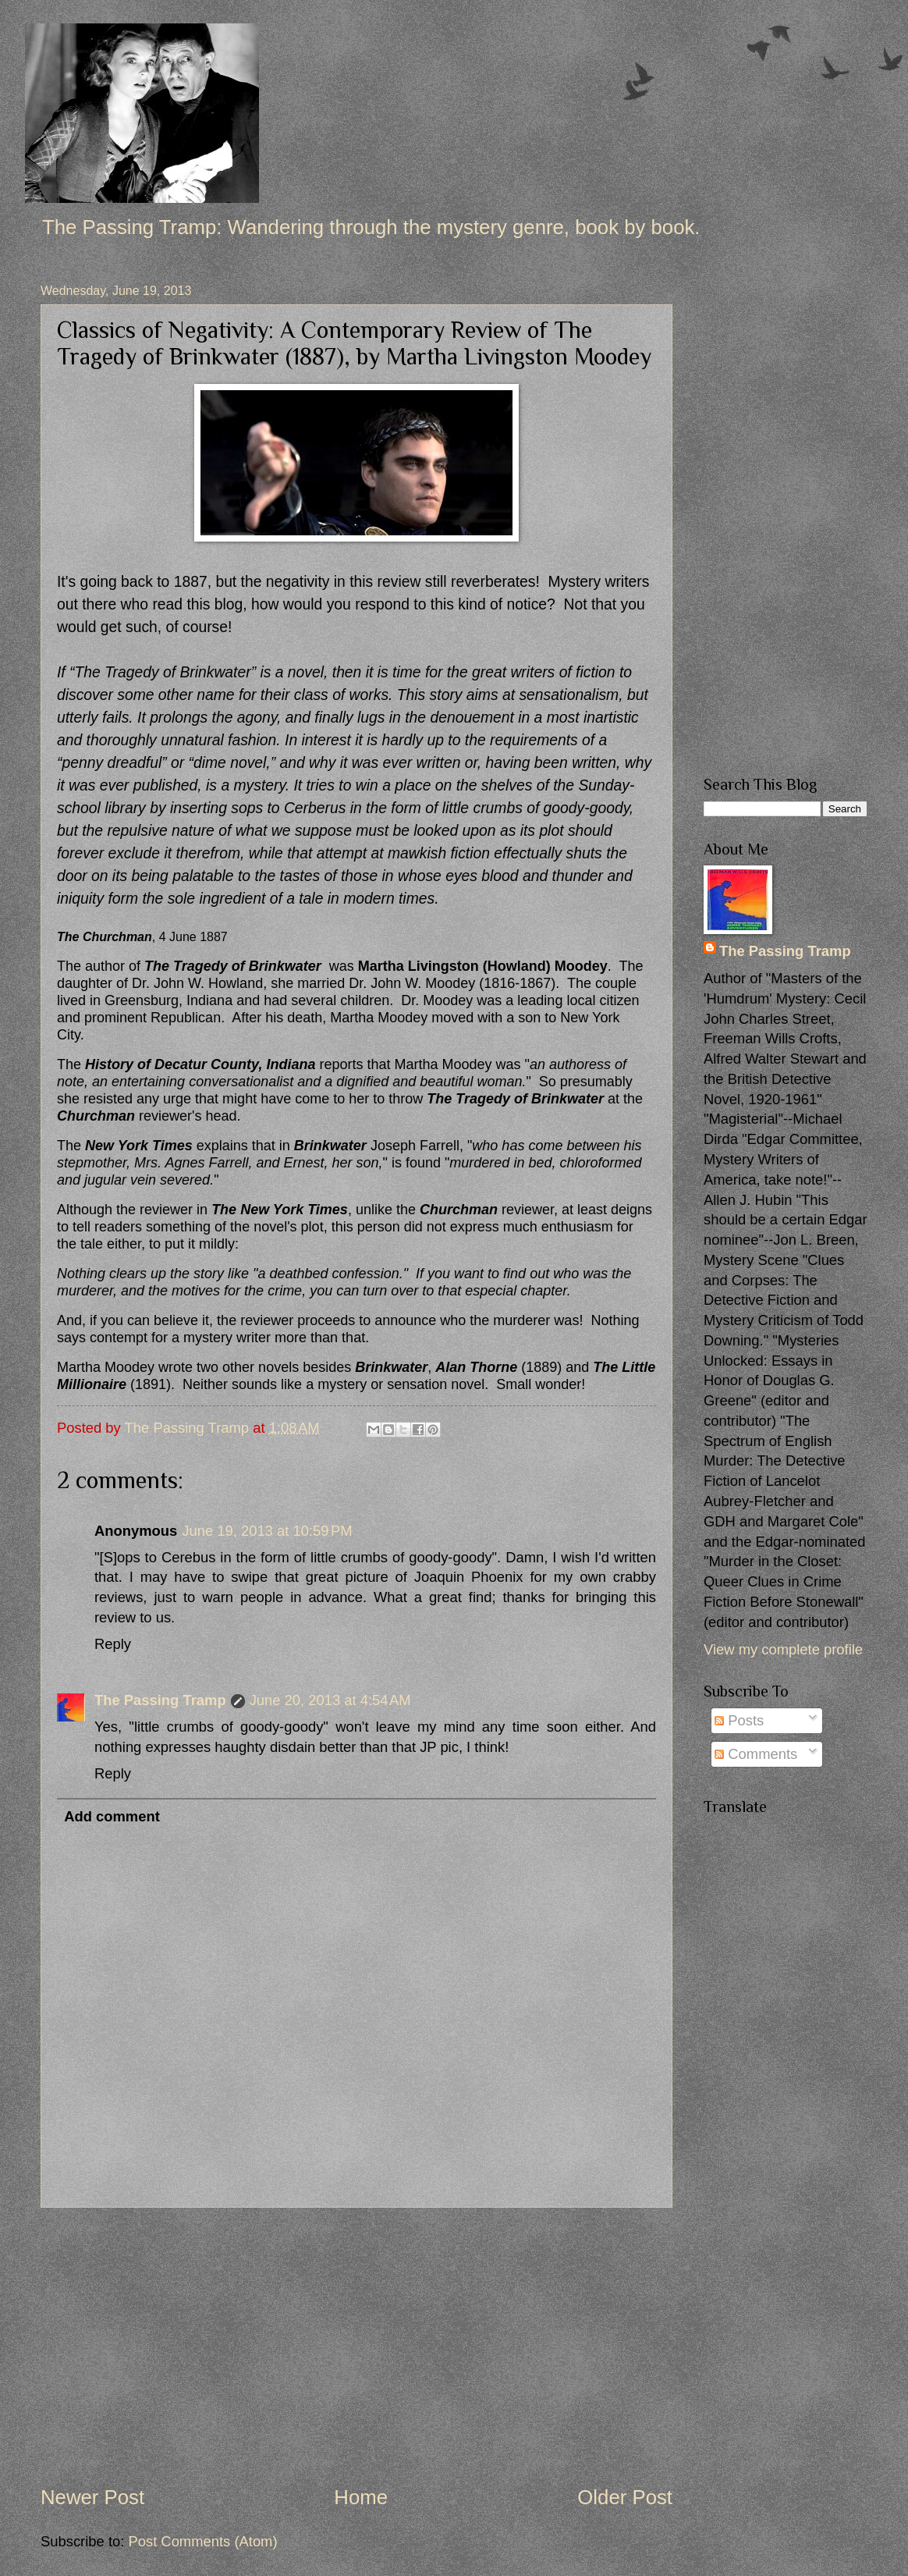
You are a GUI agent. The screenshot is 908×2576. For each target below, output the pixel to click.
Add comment (112, 1816)
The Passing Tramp (160, 1700)
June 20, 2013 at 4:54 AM (330, 1700)
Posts (739, 1720)
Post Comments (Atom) (202, 2541)
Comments (756, 1754)
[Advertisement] (356, 2346)
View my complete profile (783, 1649)
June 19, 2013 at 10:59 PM (267, 1531)
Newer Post (92, 2497)
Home (361, 2497)
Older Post (624, 2497)
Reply (112, 1644)
